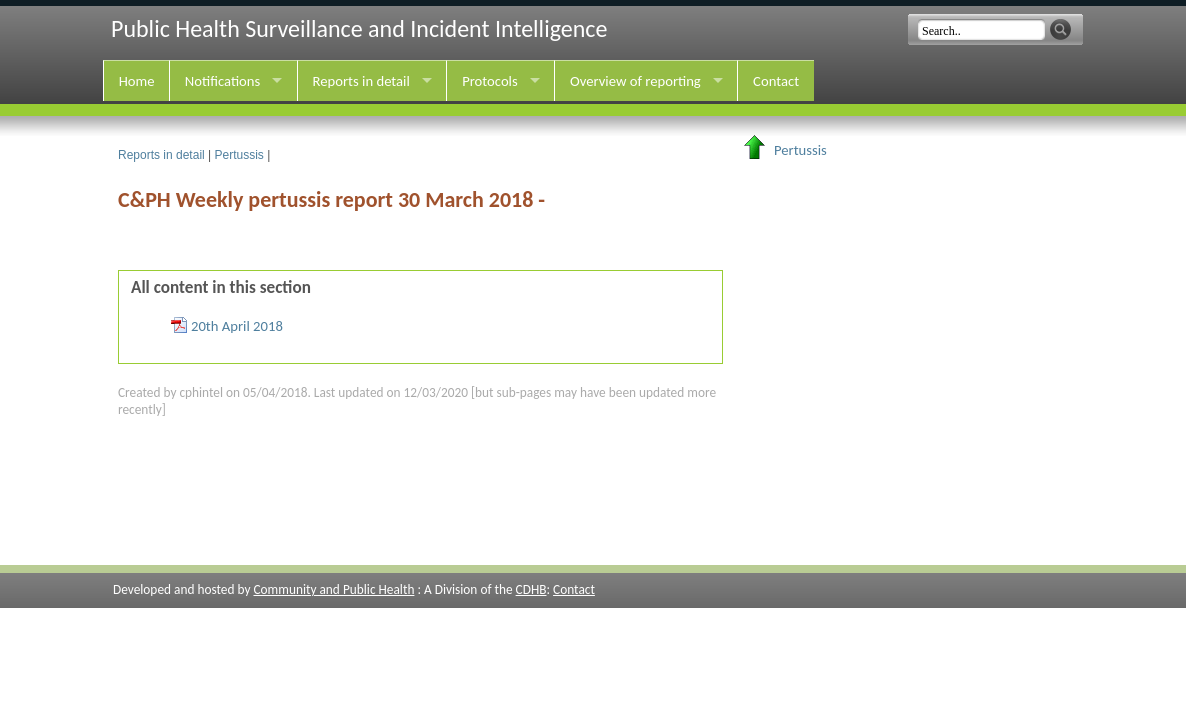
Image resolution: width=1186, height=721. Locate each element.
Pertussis (239, 155)
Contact (776, 81)
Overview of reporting (635, 81)
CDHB (531, 589)
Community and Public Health (333, 589)
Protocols (490, 81)
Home (137, 81)
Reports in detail (361, 81)
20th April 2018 (237, 326)
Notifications (222, 81)
